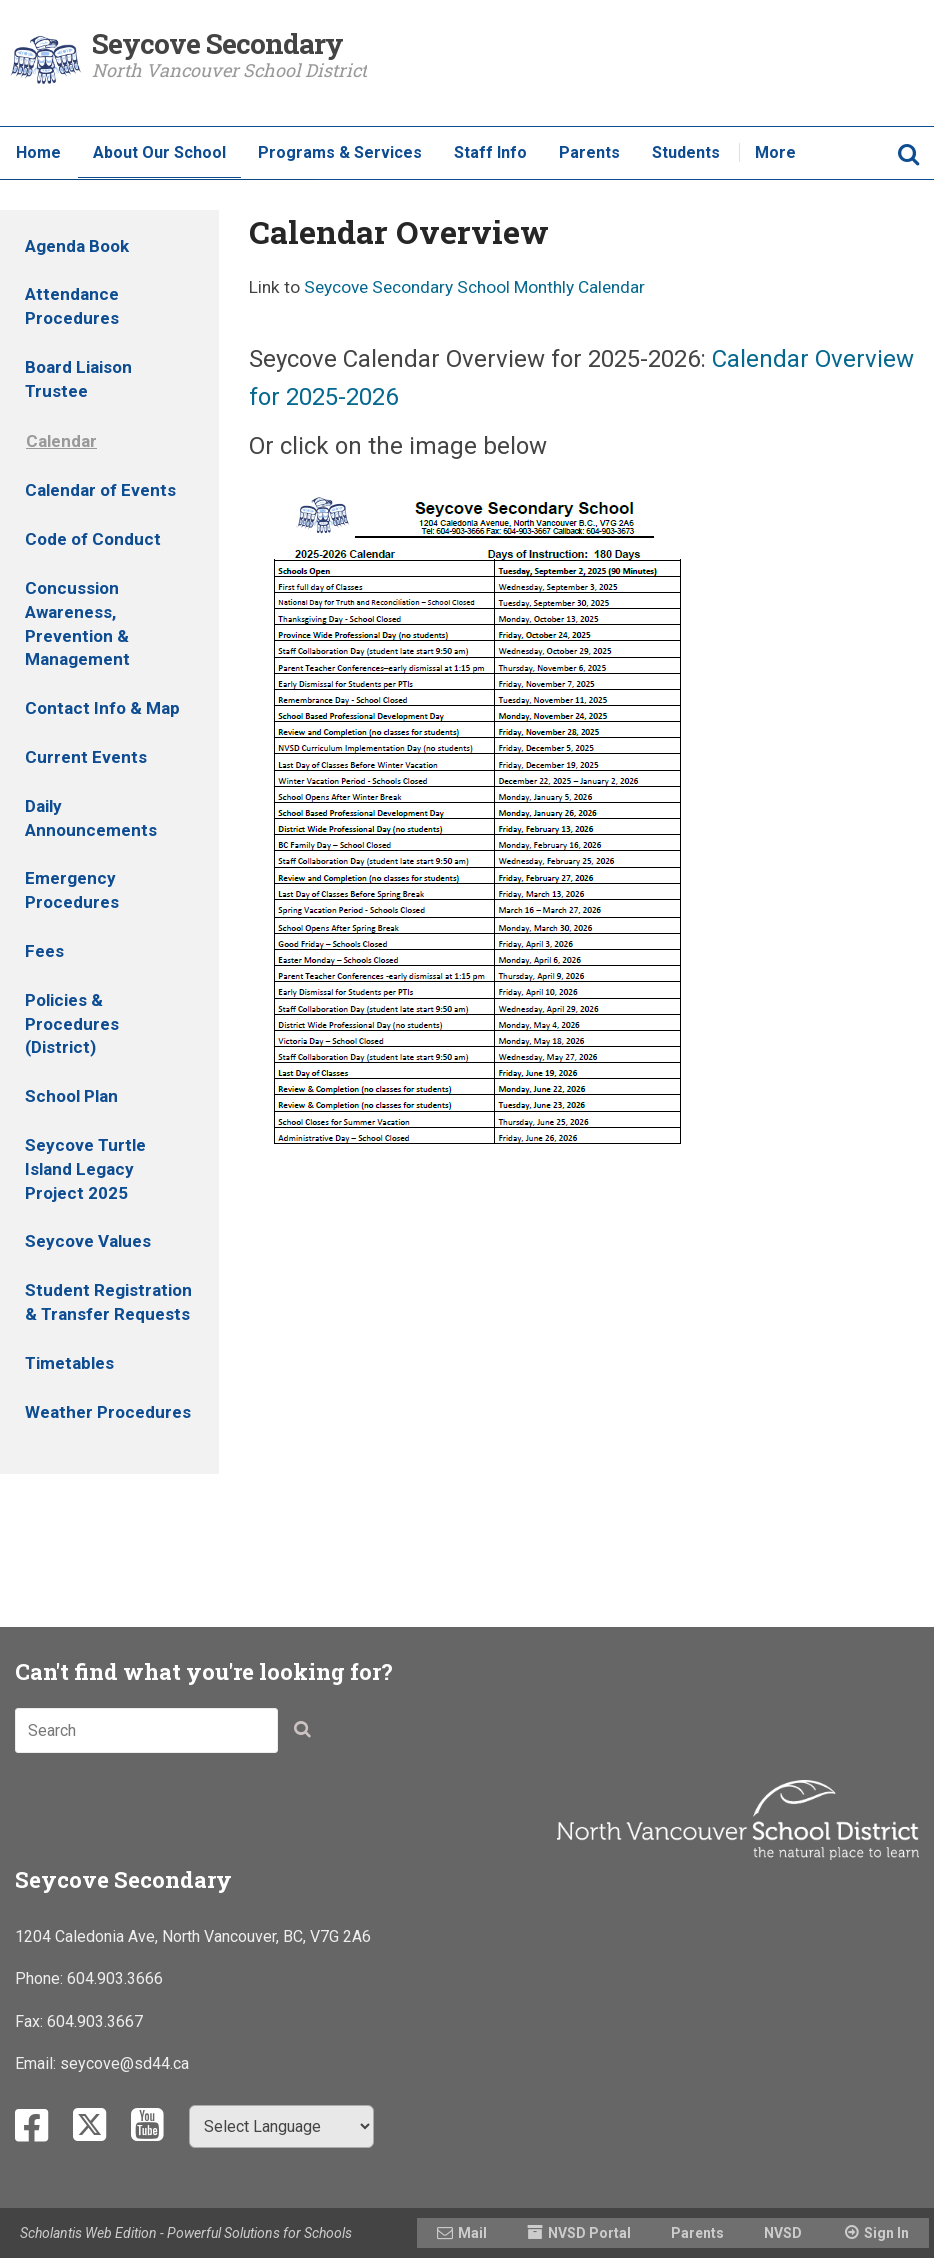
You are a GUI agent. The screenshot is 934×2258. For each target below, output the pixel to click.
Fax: (31, 2021)
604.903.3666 (115, 1978)
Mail (472, 2233)
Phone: (41, 1978)
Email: (37, 2063)
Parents (697, 2233)
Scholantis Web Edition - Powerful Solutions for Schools (186, 2233)
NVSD (783, 2233)
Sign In (886, 2233)
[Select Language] (281, 2126)
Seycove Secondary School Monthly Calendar (474, 287)
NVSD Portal (589, 2233)
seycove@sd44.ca (124, 2063)
